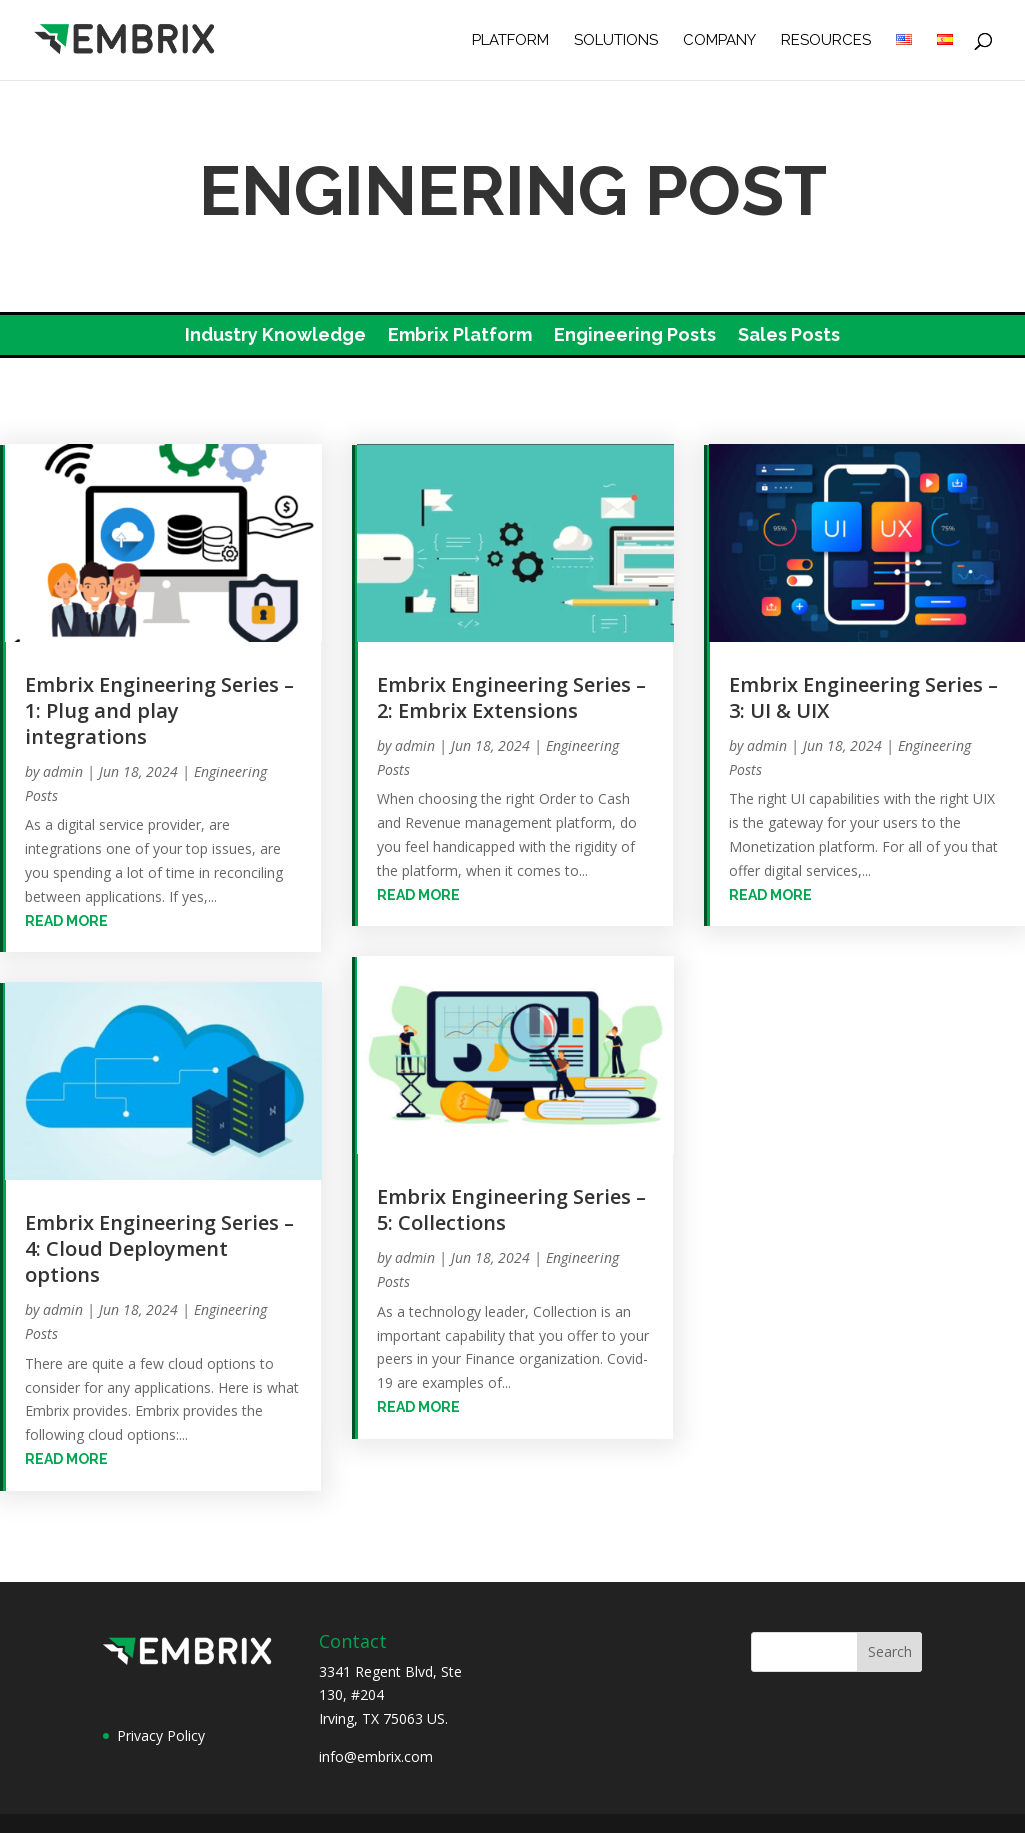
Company (719, 41)
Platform (510, 41)
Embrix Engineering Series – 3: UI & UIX (863, 697)
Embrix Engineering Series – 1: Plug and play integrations (159, 710)
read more (66, 921)
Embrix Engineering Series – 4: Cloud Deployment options (159, 1248)
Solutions (616, 41)
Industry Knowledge (275, 336)
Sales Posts (789, 336)
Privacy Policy (161, 1735)
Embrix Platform (460, 336)
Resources (826, 41)
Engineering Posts (635, 336)
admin (63, 771)
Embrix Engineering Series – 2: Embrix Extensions (511, 697)
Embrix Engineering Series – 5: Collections (511, 1209)
